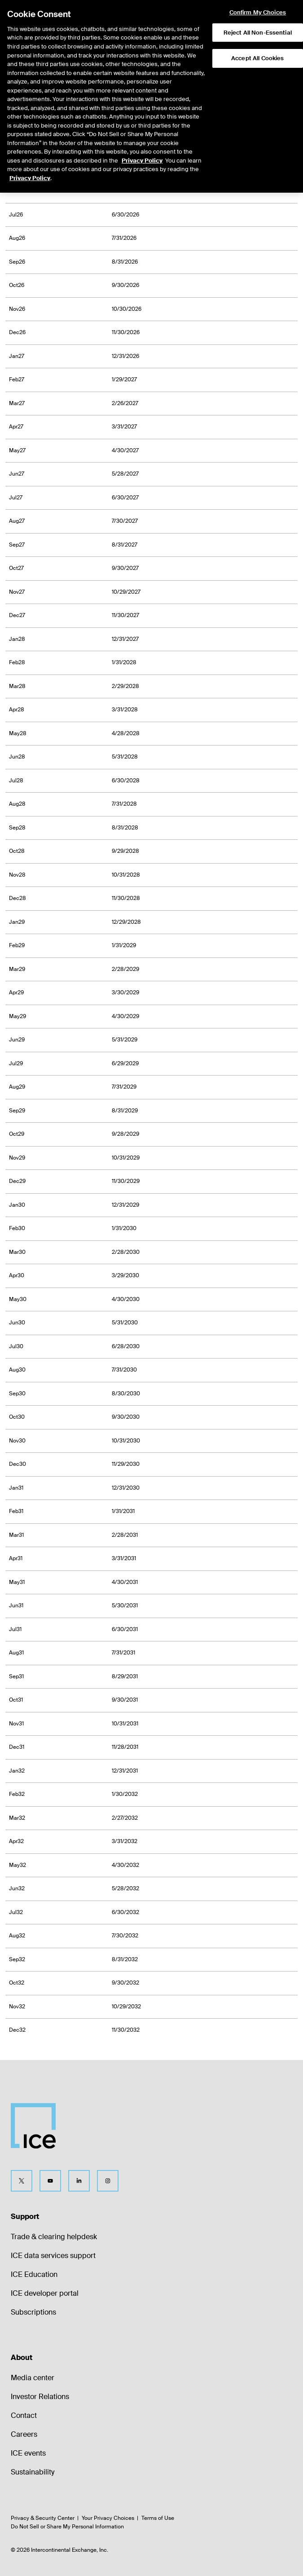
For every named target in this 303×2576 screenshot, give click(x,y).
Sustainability (32, 2472)
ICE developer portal (45, 2293)
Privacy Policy (142, 128)
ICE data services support (53, 2255)
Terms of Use (157, 2518)
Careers (24, 2434)
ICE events (28, 2453)
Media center (32, 2377)
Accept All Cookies (257, 26)
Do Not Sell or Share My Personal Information (67, 2526)
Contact (24, 2415)
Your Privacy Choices (108, 2518)
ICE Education (34, 2274)
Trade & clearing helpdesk (54, 2236)
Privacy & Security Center (43, 2518)
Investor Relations (40, 2396)
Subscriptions (33, 2312)
